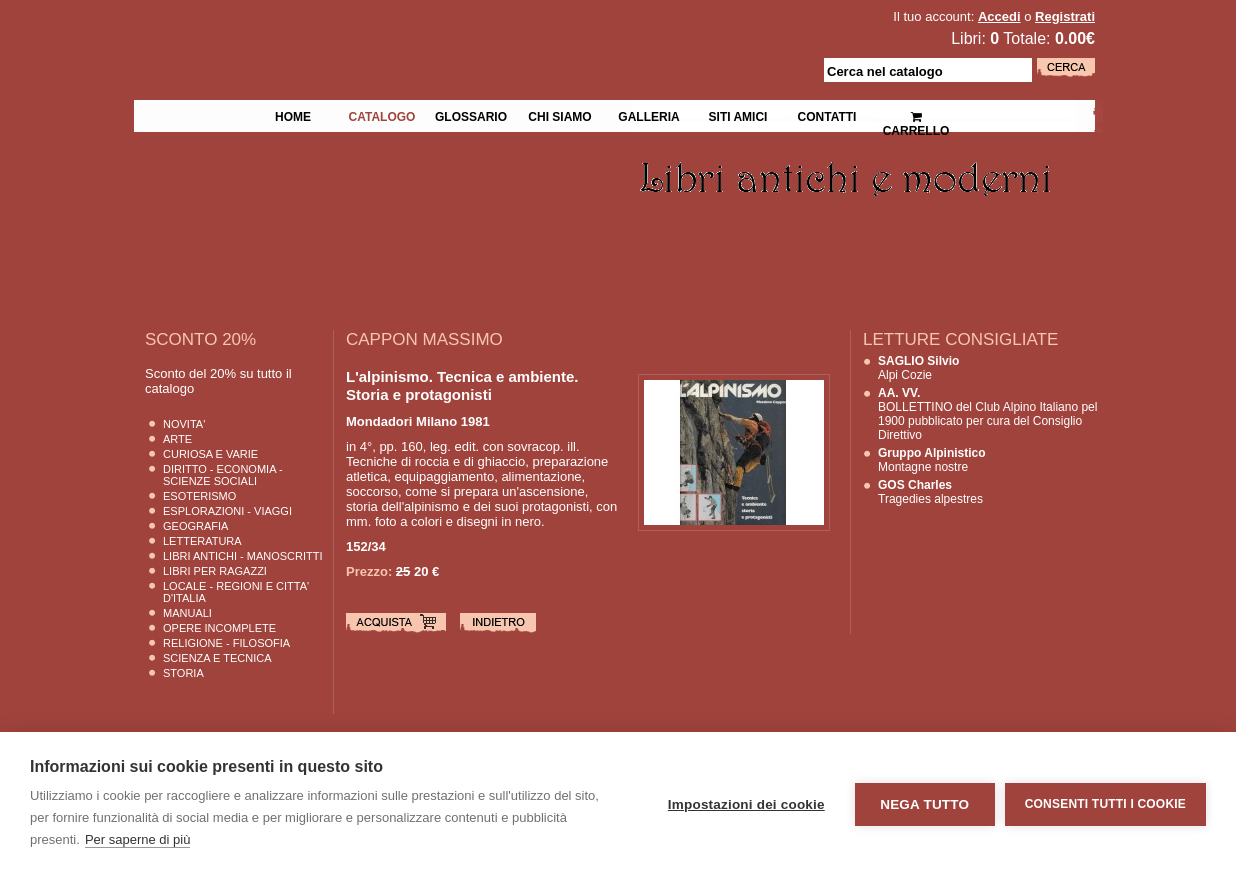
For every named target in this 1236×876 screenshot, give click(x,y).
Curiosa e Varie (210, 454)
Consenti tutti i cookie (1105, 804)
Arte (177, 439)
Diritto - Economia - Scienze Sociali (223, 475)
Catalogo (382, 115)
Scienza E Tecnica (217, 658)
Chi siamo (559, 115)
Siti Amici (738, 115)
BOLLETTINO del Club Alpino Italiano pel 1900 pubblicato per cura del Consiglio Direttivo (987, 414)
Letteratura (202, 541)
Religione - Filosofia (226, 643)
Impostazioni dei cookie (746, 804)
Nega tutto (924, 804)
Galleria (648, 115)
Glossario (471, 115)
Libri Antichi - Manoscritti (243, 556)
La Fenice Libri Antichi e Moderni (308, 30)
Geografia (195, 526)
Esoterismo (199, 496)
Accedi (999, 16)
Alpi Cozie (918, 368)
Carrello (916, 115)
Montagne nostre (932, 460)
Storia (183, 673)
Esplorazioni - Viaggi (227, 511)
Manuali (187, 613)
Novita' (184, 424)
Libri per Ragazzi (215, 571)
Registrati (1065, 16)
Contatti (827, 115)
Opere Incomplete (219, 628)
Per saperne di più (138, 839)
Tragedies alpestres (930, 492)
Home (293, 115)
